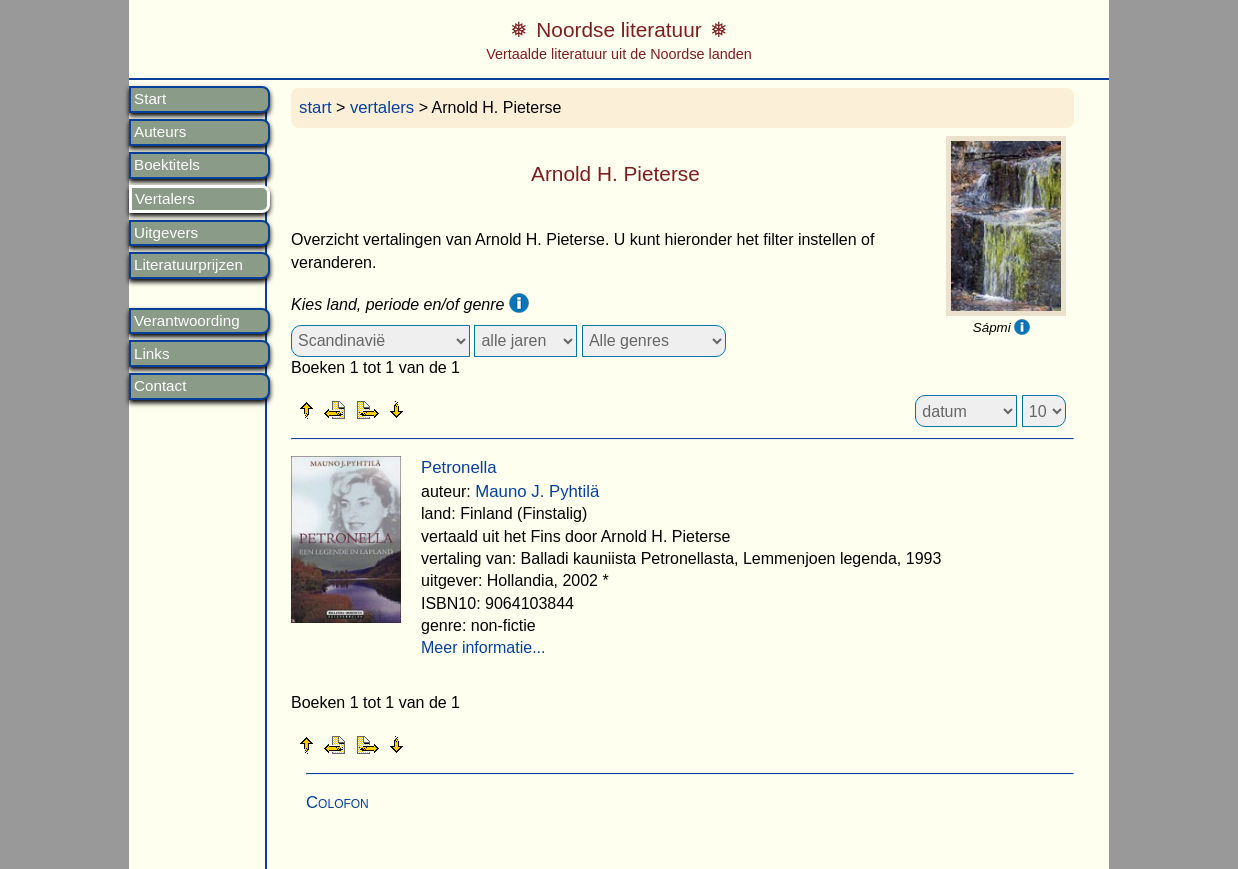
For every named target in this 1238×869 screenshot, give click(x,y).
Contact (160, 386)
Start (150, 99)
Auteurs (160, 132)
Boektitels (167, 165)
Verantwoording (187, 321)
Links (151, 354)
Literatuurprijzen (188, 265)
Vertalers (165, 199)
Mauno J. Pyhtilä (537, 491)
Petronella (459, 467)
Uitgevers (166, 233)
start (315, 107)
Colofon (337, 802)
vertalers (382, 107)
